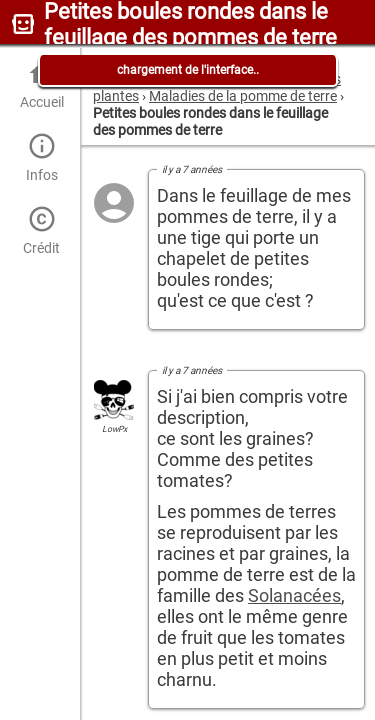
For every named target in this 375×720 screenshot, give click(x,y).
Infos (41, 157)
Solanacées (294, 595)
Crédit (41, 230)
